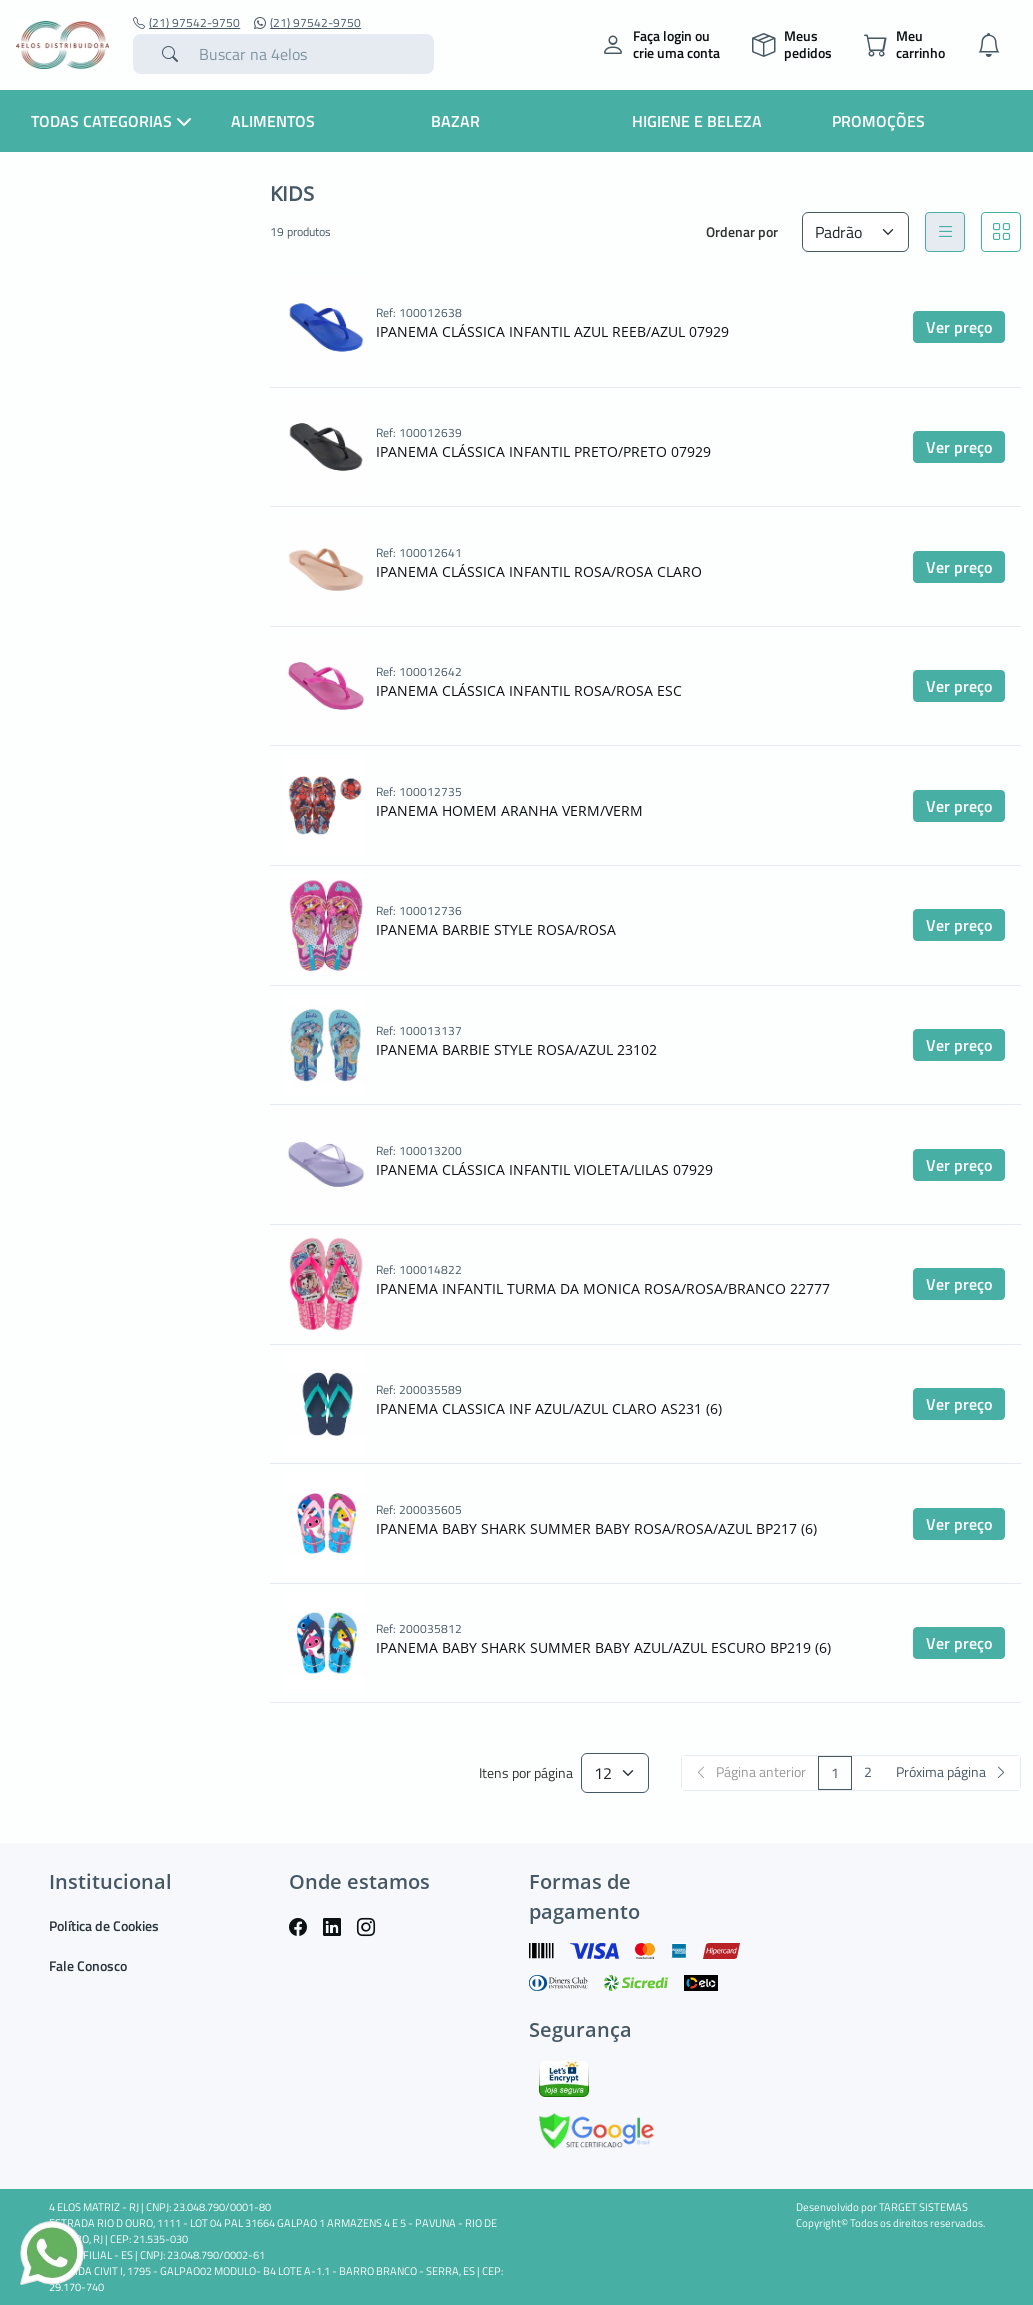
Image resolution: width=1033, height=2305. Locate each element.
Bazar (455, 121)
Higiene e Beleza (697, 121)
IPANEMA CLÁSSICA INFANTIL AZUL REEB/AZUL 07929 (552, 331)
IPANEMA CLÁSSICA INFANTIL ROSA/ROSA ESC (529, 690)
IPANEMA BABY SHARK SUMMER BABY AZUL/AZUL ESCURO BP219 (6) (603, 1647)
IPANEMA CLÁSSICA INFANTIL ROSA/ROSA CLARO (539, 571)
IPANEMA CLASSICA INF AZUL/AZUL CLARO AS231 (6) (549, 1408)
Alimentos (273, 121)
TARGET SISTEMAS (923, 2207)
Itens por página (526, 1773)
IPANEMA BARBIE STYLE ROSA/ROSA (496, 929)
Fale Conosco (88, 1965)
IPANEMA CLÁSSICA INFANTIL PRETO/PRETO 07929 (543, 451)
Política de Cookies (104, 1925)
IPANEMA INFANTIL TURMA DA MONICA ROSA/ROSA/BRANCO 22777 (603, 1288)
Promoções (878, 121)
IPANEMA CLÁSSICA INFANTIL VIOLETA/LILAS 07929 (544, 1169)
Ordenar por (742, 231)
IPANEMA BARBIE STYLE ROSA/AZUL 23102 (516, 1049)
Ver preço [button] (959, 327)
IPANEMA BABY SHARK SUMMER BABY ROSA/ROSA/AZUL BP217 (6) (596, 1528)
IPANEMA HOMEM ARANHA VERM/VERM (509, 810)
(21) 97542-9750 (186, 23)
